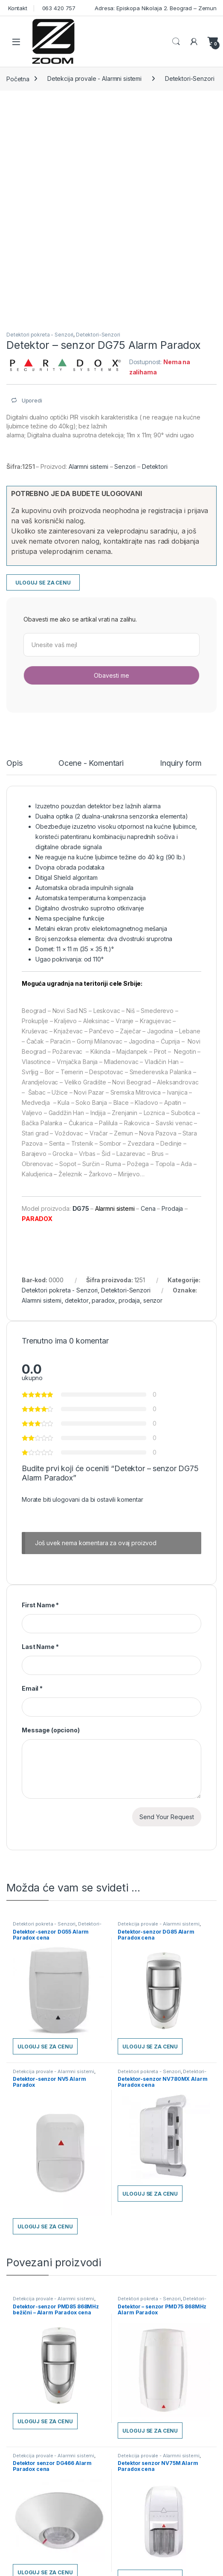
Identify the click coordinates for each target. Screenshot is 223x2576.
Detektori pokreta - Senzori (39, 334)
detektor (77, 1300)
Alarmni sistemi (88, 466)
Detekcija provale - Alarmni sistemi (94, 78)
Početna (17, 78)
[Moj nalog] (194, 42)
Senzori (125, 466)
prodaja (129, 1300)
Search (176, 41)
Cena (149, 1208)
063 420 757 (58, 8)
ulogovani (66, 1499)
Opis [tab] (14, 763)
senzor (152, 1300)
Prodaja (172, 1208)
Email (32, 1688)
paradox (103, 1300)
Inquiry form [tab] (180, 763)
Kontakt (16, 8)
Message (51, 1730)
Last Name (40, 1646)
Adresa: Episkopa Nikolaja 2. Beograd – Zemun (155, 8)
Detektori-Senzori (189, 78)
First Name (40, 1605)
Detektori (155, 466)
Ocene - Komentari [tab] (91, 763)
